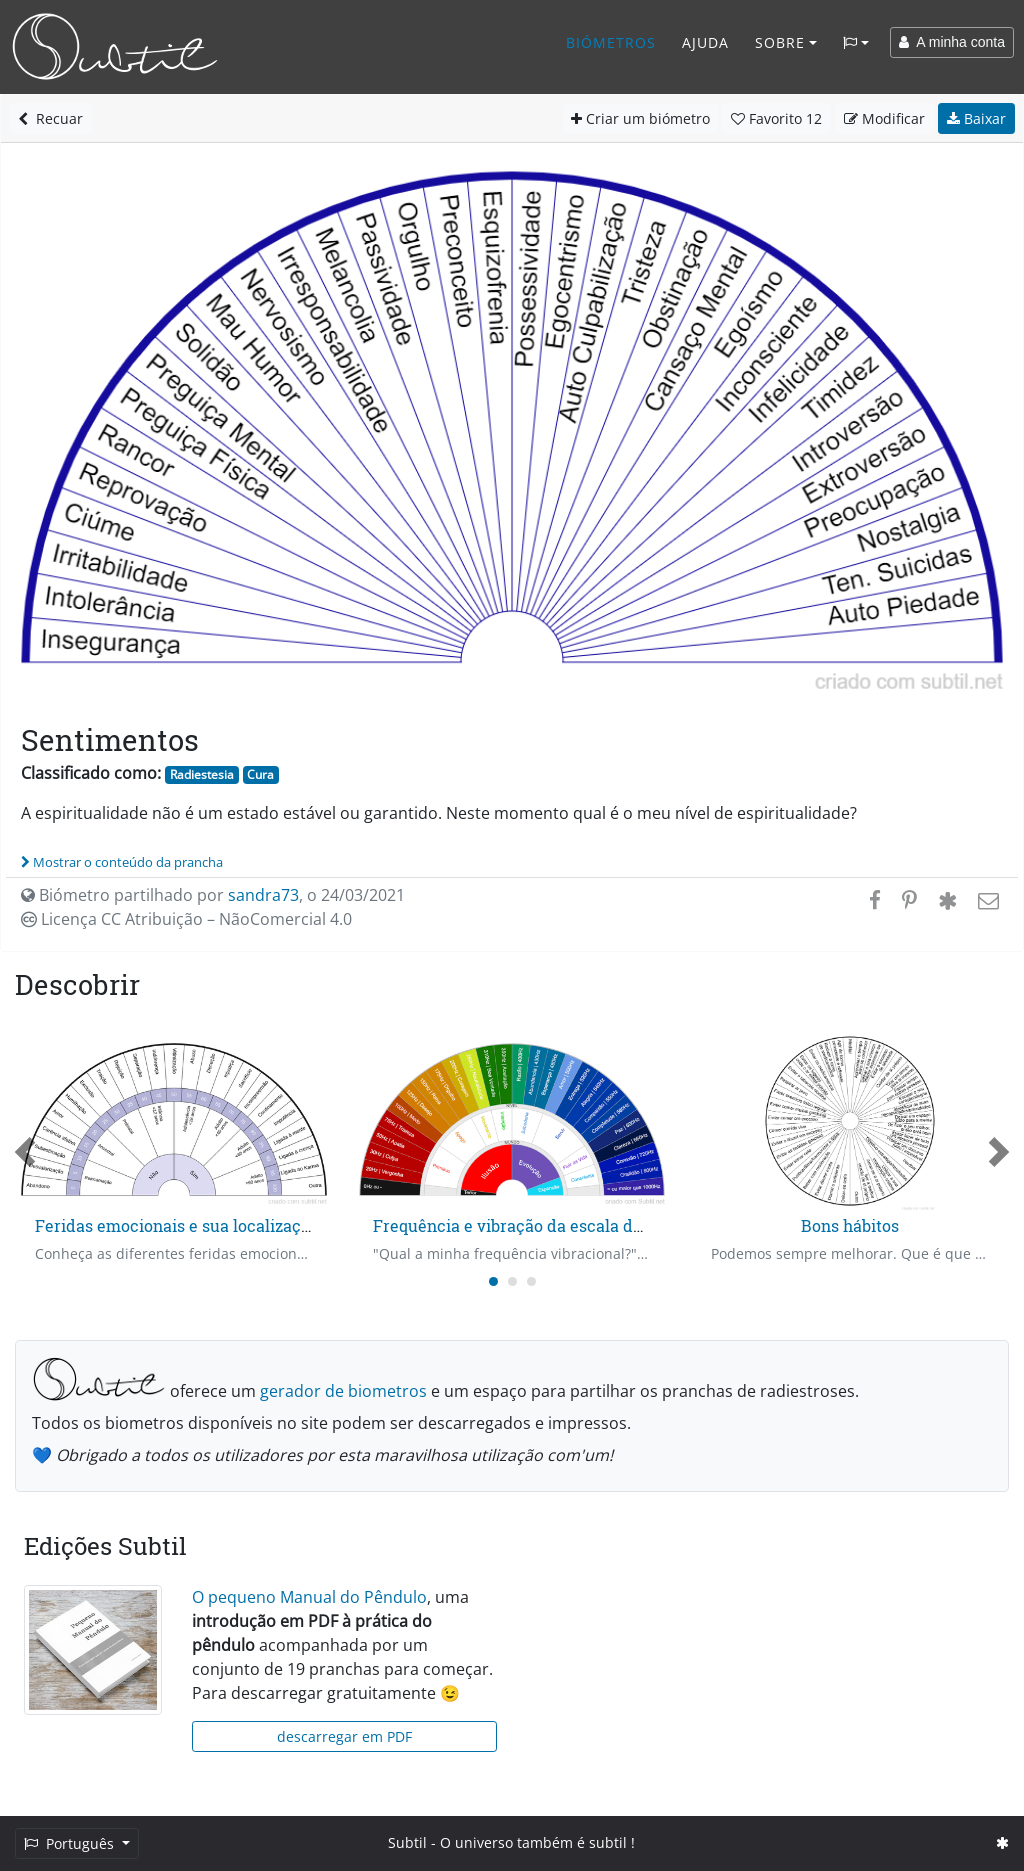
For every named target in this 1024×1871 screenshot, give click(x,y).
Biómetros (611, 42)
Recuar (50, 118)
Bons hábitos (850, 1225)
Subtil (407, 1842)
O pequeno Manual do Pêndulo (309, 1597)
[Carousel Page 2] (512, 1281)
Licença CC (186, 919)
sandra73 (263, 895)
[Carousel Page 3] (531, 1281)
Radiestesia (202, 774)
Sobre (780, 42)
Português (71, 1843)
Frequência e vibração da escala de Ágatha (537, 1225)
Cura (260, 774)
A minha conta (952, 42)
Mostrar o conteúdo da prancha (122, 862)
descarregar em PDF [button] (344, 1736)
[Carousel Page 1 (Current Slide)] (493, 1281)
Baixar (976, 118)
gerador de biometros (343, 1391)
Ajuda (705, 42)
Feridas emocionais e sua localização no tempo (215, 1225)
